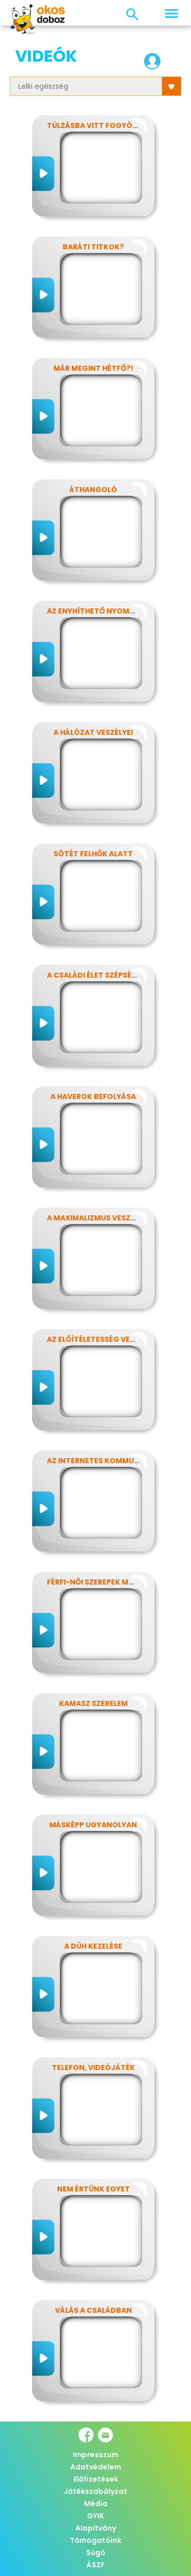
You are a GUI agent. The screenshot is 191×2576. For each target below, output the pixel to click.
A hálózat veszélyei (93, 732)
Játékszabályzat (95, 2491)
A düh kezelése (93, 1946)
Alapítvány (95, 2528)
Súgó (95, 2552)
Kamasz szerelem (93, 1703)
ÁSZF (96, 2565)
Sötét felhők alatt (93, 854)
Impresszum (96, 2455)
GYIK (95, 2516)
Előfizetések (95, 2479)
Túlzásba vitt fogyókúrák (102, 125)
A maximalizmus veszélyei (98, 1218)
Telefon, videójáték (93, 2067)
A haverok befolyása (93, 1096)
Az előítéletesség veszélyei (102, 1339)
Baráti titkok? (93, 247)
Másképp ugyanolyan (93, 1825)
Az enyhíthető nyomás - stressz (112, 611)
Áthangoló (93, 489)
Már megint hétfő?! (93, 368)
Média (95, 2503)
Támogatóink (95, 2540)
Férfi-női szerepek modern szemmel (118, 1582)
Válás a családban (93, 2310)
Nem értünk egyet (93, 2189)
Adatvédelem (95, 2467)
